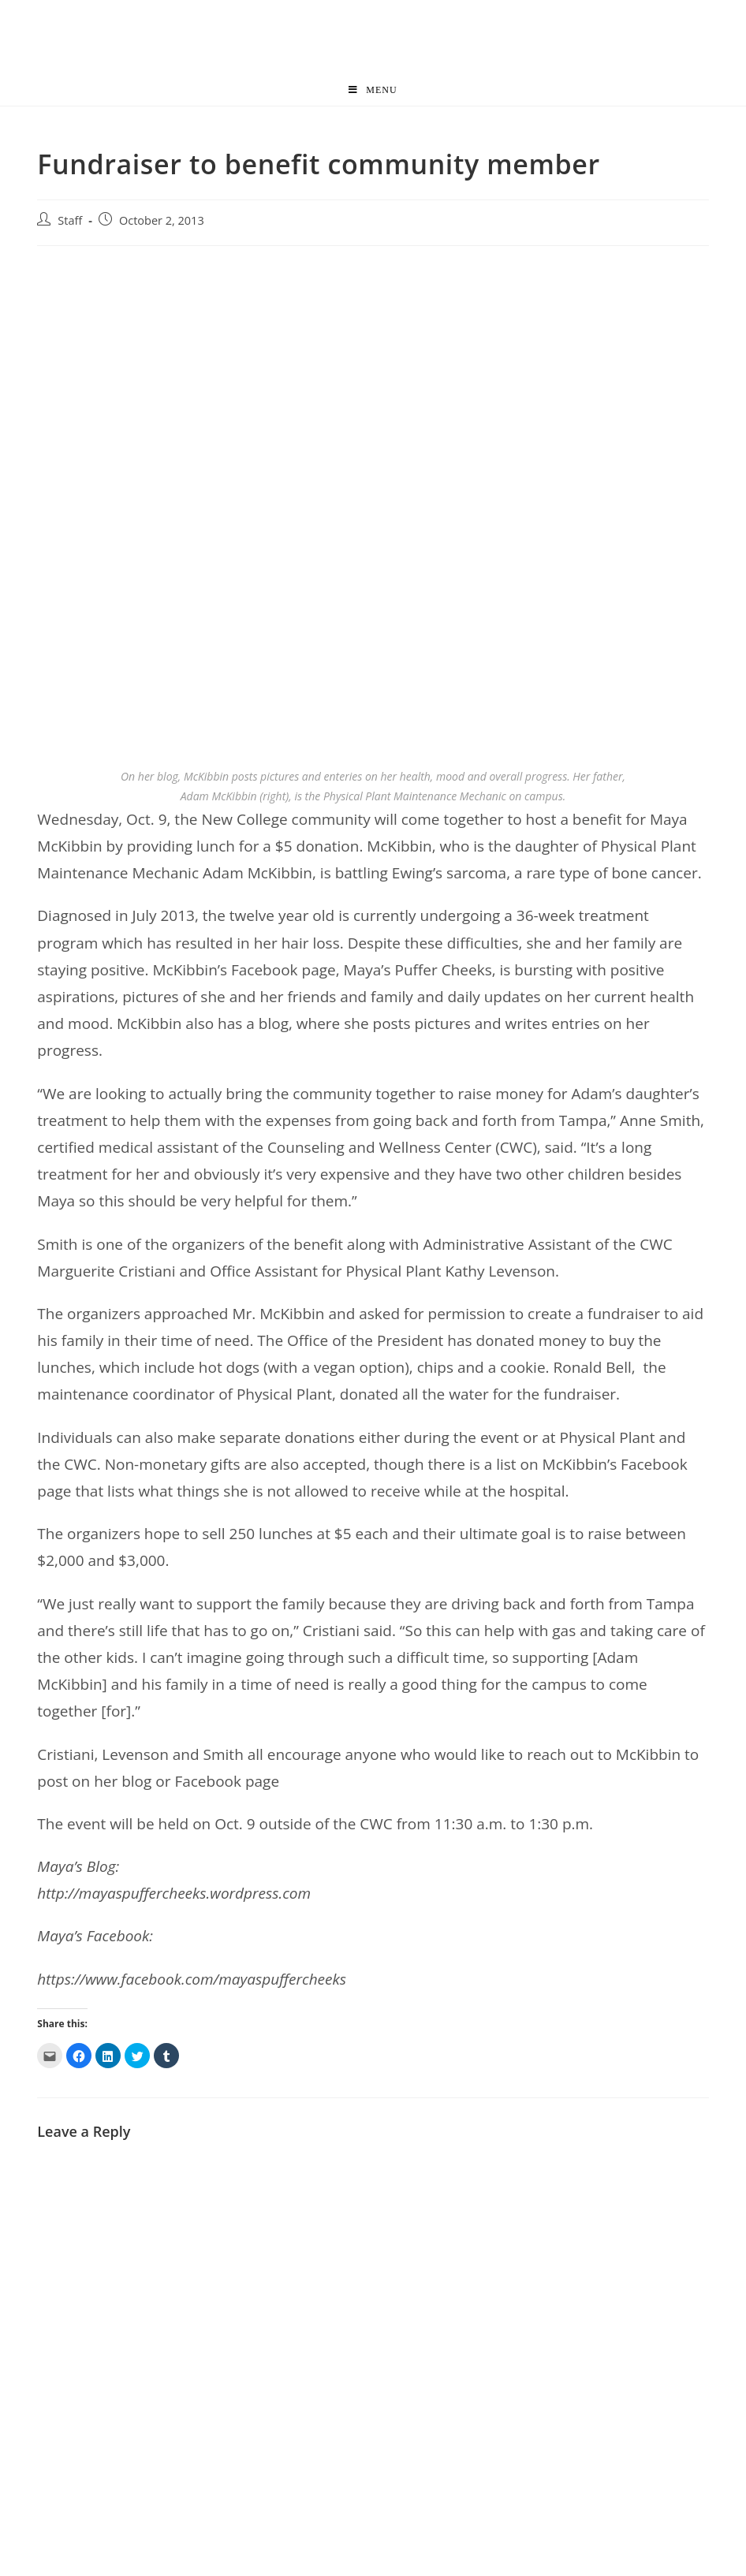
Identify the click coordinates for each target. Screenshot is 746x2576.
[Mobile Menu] (372, 90)
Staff (70, 220)
